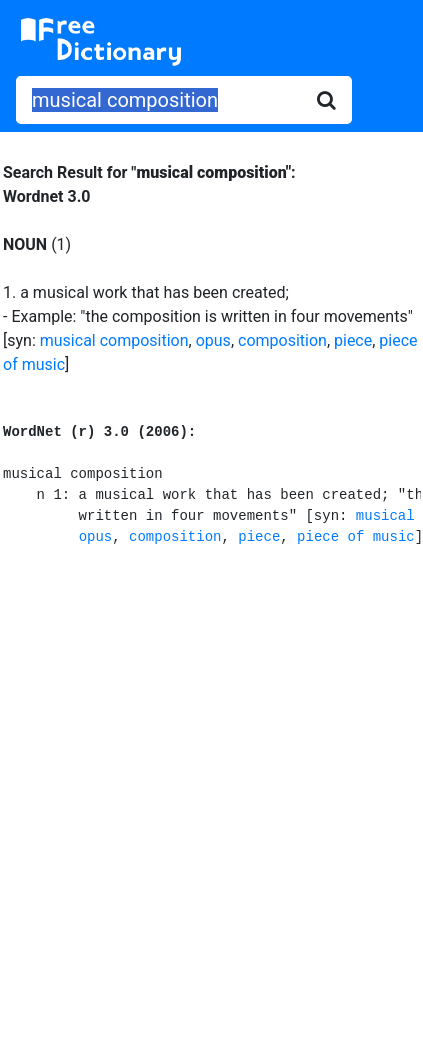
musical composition (114, 340)
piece (353, 340)
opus (213, 340)
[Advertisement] (211, 799)
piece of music (356, 537)
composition (282, 340)
